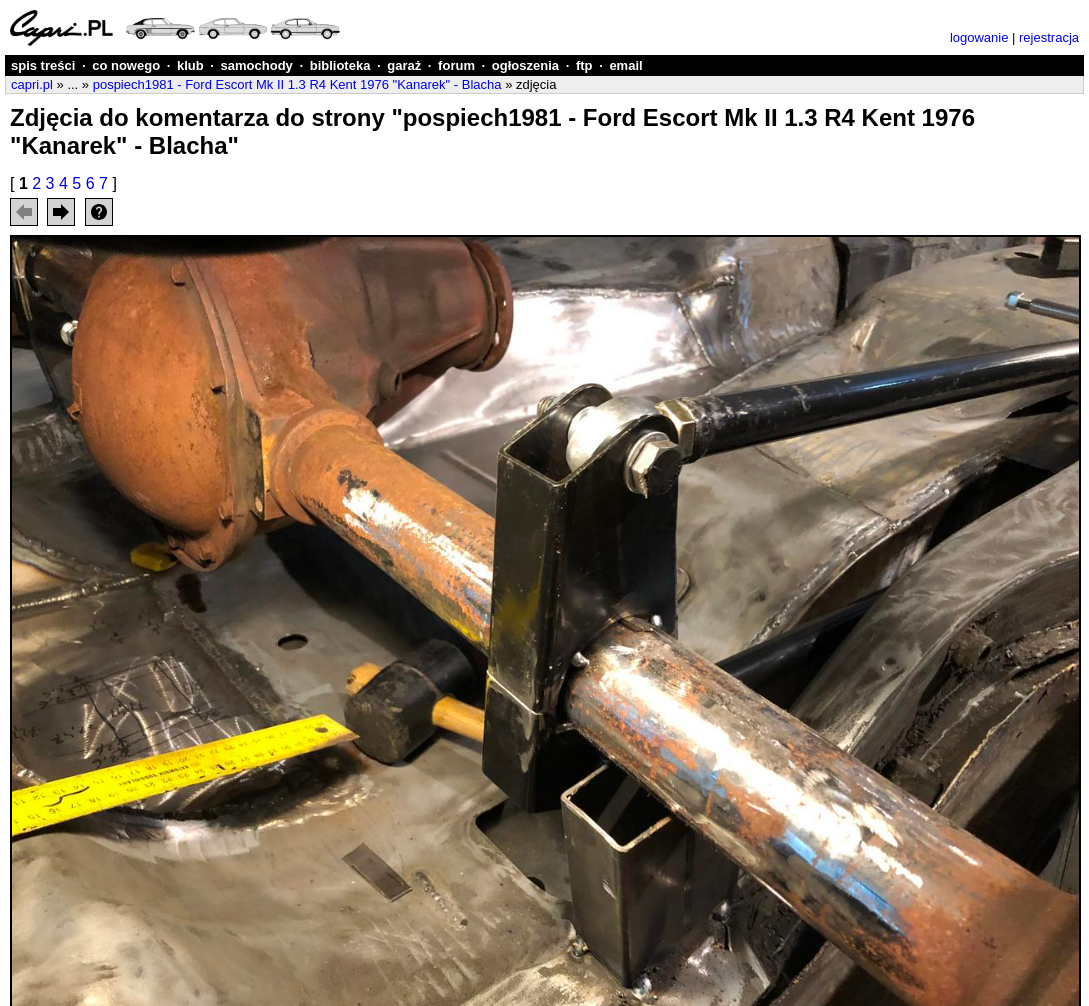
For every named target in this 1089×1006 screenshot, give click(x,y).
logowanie (979, 37)
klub (190, 65)
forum (456, 65)
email (625, 65)
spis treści (43, 65)
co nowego (126, 65)
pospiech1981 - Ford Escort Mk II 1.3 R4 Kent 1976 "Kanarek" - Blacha (297, 84)
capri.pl (32, 84)
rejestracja (1049, 37)
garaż (404, 65)
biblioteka (340, 65)
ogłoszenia (525, 65)
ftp (584, 65)
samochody (257, 65)
